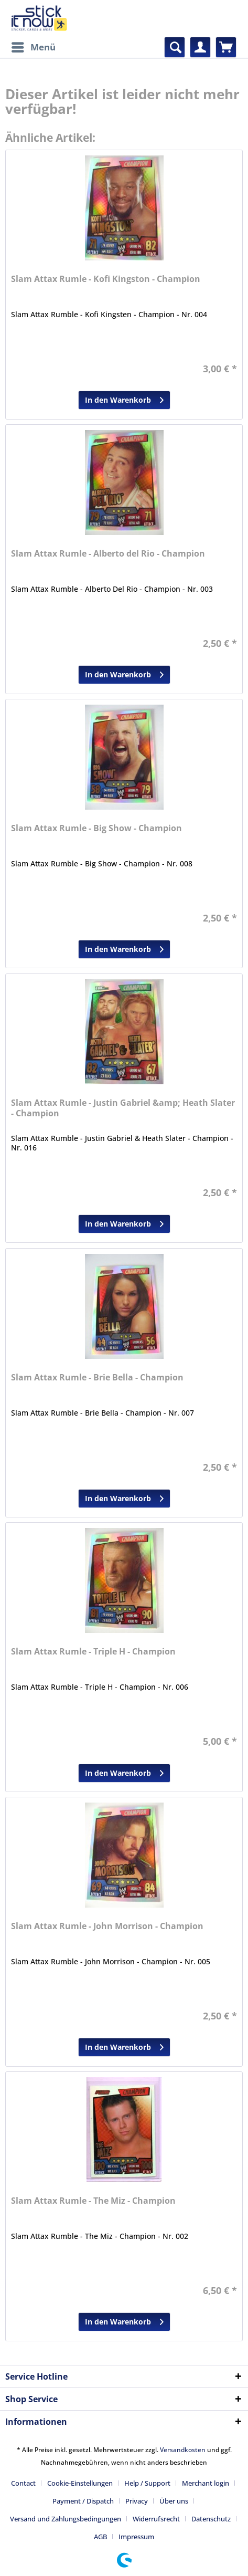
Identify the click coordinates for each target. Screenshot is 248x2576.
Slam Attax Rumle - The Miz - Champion (93, 2200)
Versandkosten (183, 2449)
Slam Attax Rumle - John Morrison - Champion (107, 1926)
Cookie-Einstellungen (80, 2483)
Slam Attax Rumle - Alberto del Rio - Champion (108, 553)
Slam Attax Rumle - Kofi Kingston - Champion (105, 279)
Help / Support (147, 2483)
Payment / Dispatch (83, 2501)
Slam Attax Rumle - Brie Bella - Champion (97, 1377)
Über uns (173, 2501)
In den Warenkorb (124, 398)
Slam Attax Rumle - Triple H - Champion (93, 1651)
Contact (23, 2483)
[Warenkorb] (225, 47)
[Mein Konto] (200, 47)
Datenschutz (211, 2518)
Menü (34, 46)
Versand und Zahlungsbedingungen (65, 2518)
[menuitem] (33, 47)
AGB (100, 2536)
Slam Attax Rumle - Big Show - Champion (96, 828)
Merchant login (205, 2483)
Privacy (136, 2501)
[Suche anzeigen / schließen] (174, 47)
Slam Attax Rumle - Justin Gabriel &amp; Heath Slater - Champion (123, 1108)
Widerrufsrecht (156, 2518)
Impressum (136, 2536)
